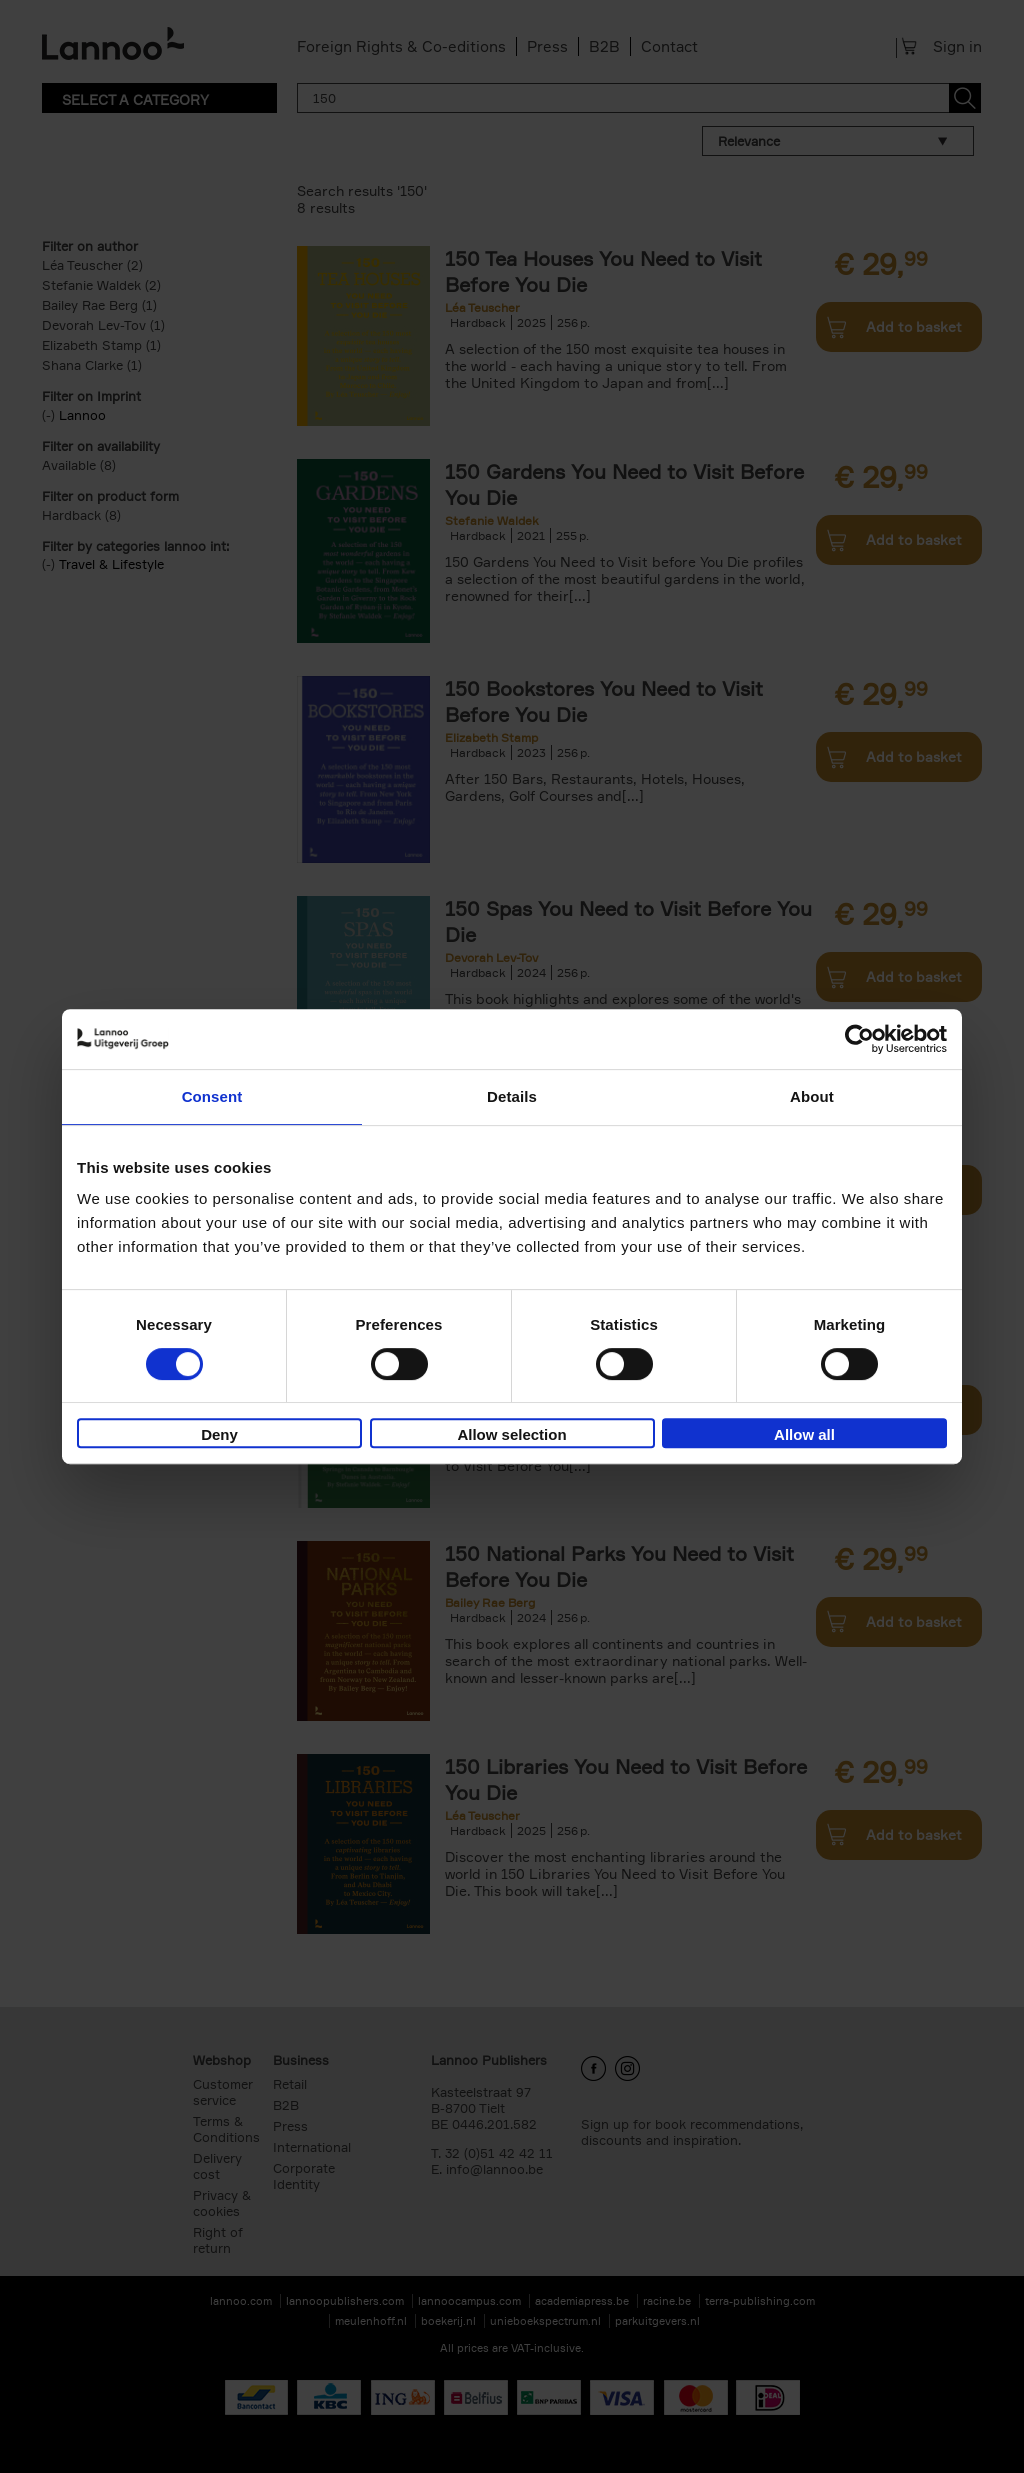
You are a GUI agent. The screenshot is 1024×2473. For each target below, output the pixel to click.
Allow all (804, 1434)
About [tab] (812, 1096)
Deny (219, 1434)
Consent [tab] (212, 1096)
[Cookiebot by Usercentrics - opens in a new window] (859, 1039)
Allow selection (511, 1434)
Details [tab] (512, 1096)
